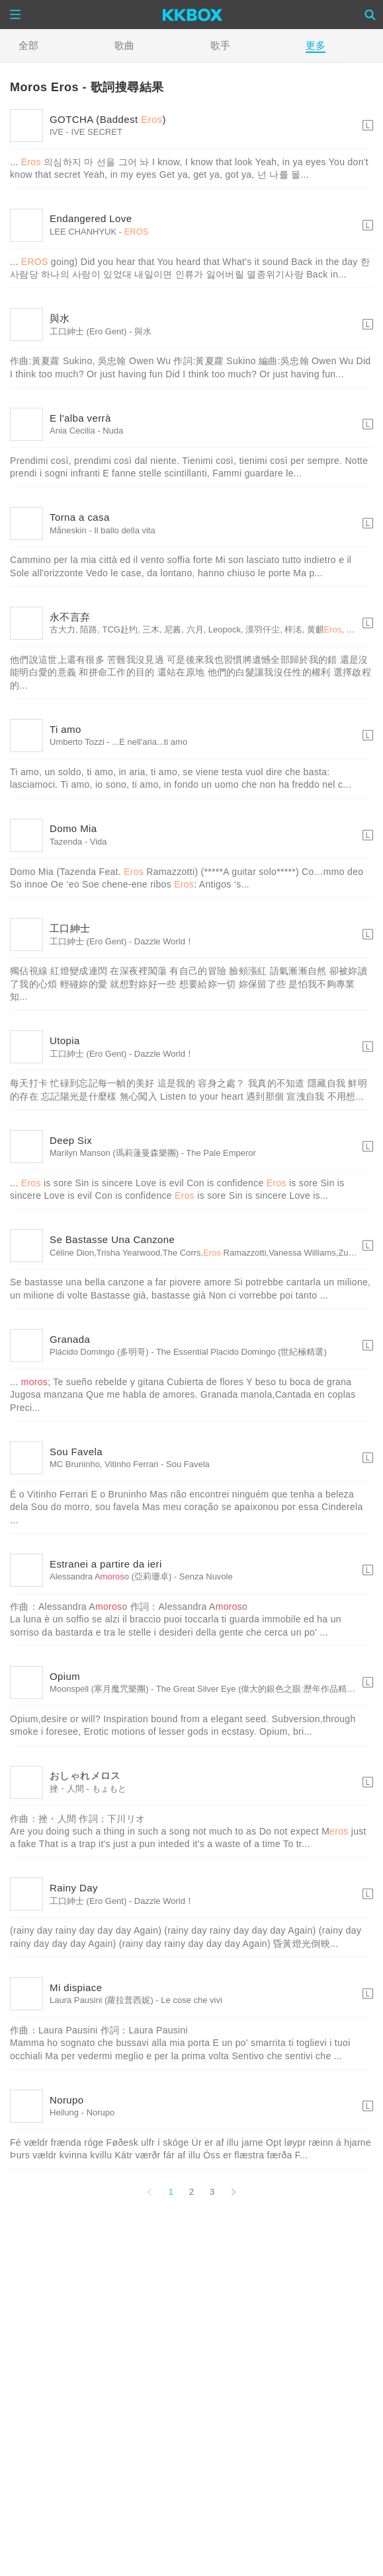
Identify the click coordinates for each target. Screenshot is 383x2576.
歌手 (220, 45)
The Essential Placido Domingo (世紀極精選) (241, 1352)
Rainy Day (74, 1887)
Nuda (113, 431)
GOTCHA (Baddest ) (108, 119)
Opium (65, 1676)
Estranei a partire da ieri (106, 1564)
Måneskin (68, 530)
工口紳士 (70, 928)
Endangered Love (91, 218)
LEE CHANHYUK (83, 232)
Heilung (64, 2112)
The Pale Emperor (221, 1153)
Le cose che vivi (191, 2000)
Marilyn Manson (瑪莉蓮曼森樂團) (114, 1153)
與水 (60, 318)
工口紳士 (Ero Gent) (88, 331)
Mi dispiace (76, 1987)
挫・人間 (67, 1789)
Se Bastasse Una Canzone (112, 1239)
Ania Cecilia (72, 431)
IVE (57, 132)
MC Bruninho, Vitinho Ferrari (104, 1464)
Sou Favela (76, 1451)
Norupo (67, 2099)
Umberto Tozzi (77, 742)
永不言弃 (70, 617)
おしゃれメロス (85, 1775)
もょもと (109, 1789)
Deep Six (71, 1140)
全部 (28, 45)
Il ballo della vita (124, 530)
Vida (98, 842)
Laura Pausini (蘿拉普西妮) (101, 2000)
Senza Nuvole (206, 1576)
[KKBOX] (192, 14)
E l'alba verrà (80, 418)
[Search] (370, 14)
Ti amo (65, 729)
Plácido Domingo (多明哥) (99, 1352)
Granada (70, 1339)
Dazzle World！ (164, 941)
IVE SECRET (96, 132)
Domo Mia (73, 828)
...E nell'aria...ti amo (149, 742)
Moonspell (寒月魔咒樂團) (99, 1689)
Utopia (65, 1040)
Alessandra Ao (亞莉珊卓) (110, 1576)
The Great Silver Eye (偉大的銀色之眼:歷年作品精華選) (261, 1689)
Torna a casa (80, 517)
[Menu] (15, 14)
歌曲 (124, 45)
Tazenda (66, 842)
